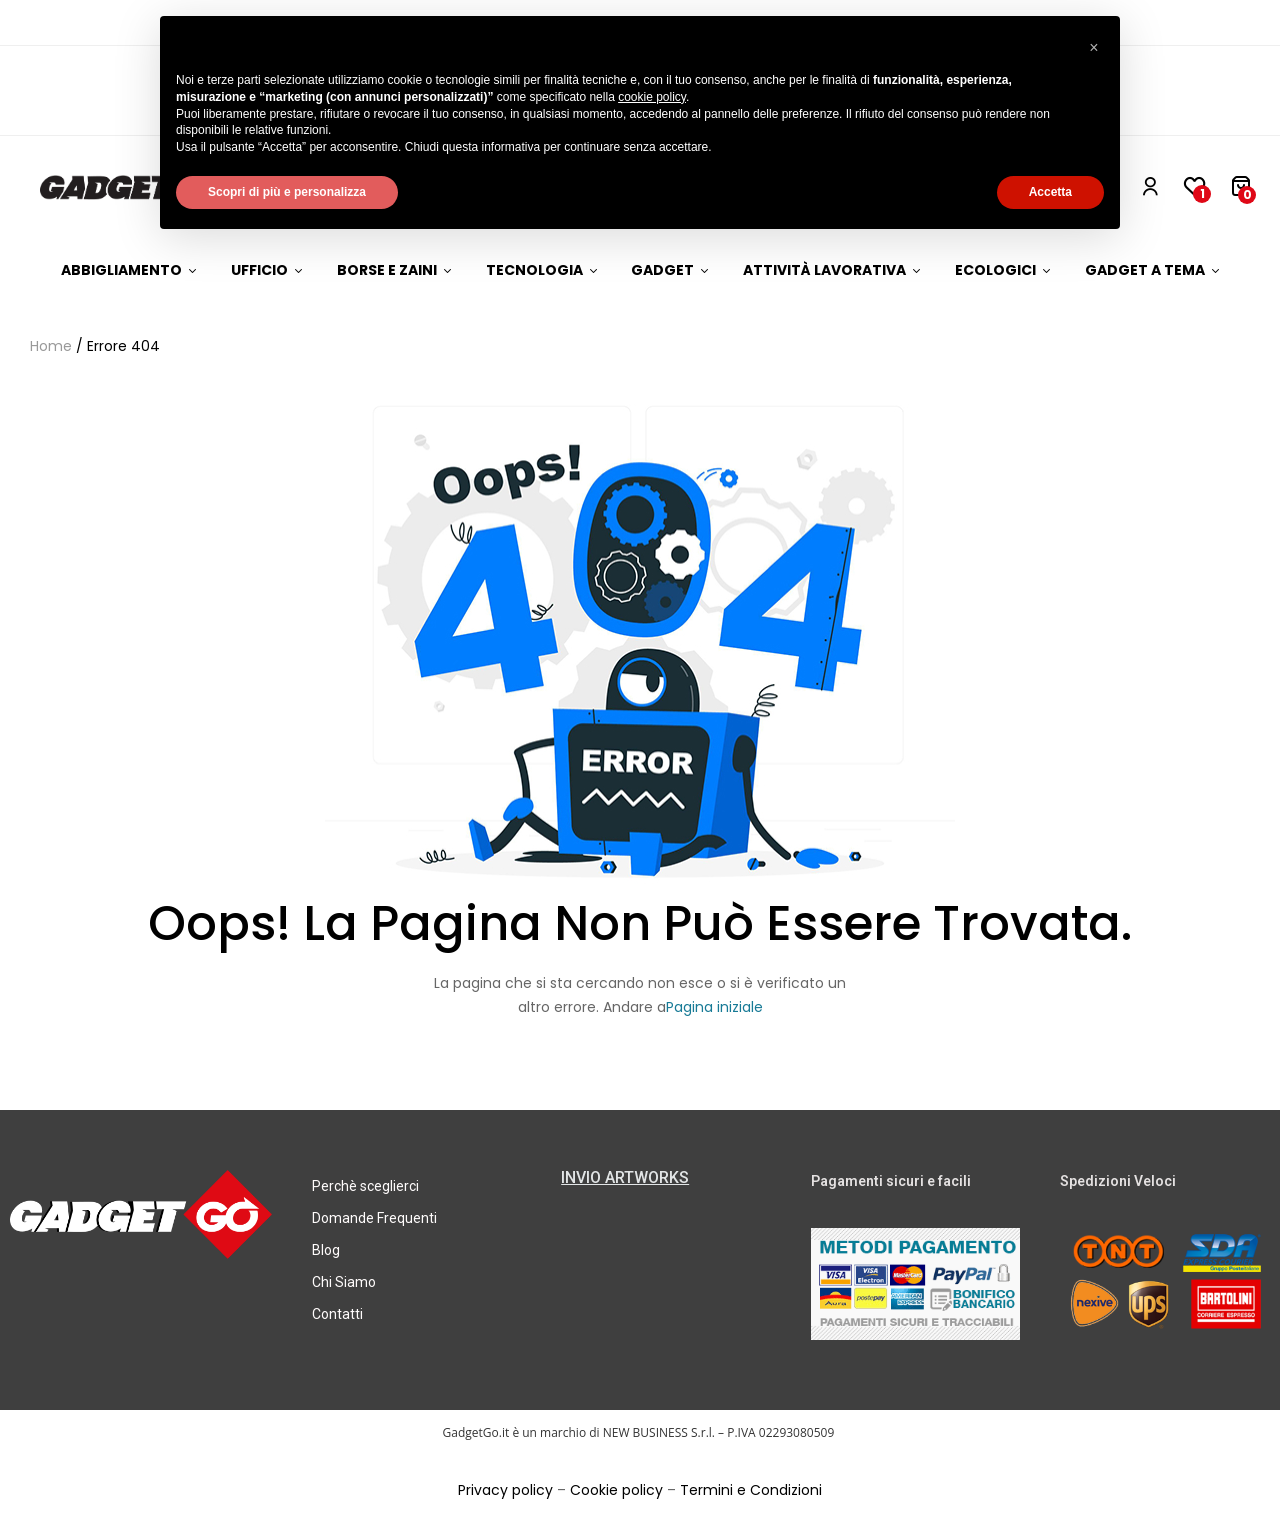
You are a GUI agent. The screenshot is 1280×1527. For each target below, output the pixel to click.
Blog (326, 1250)
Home (51, 346)
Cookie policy (616, 1490)
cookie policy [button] (652, 97)
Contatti (337, 1314)
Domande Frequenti (374, 1218)
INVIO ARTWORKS (625, 1177)
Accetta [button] (1050, 192)
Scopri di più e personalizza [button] (287, 192)
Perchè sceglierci (365, 1186)
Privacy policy (505, 1490)
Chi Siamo (344, 1282)
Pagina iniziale (714, 1007)
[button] (1094, 48)
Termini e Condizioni (751, 1490)
